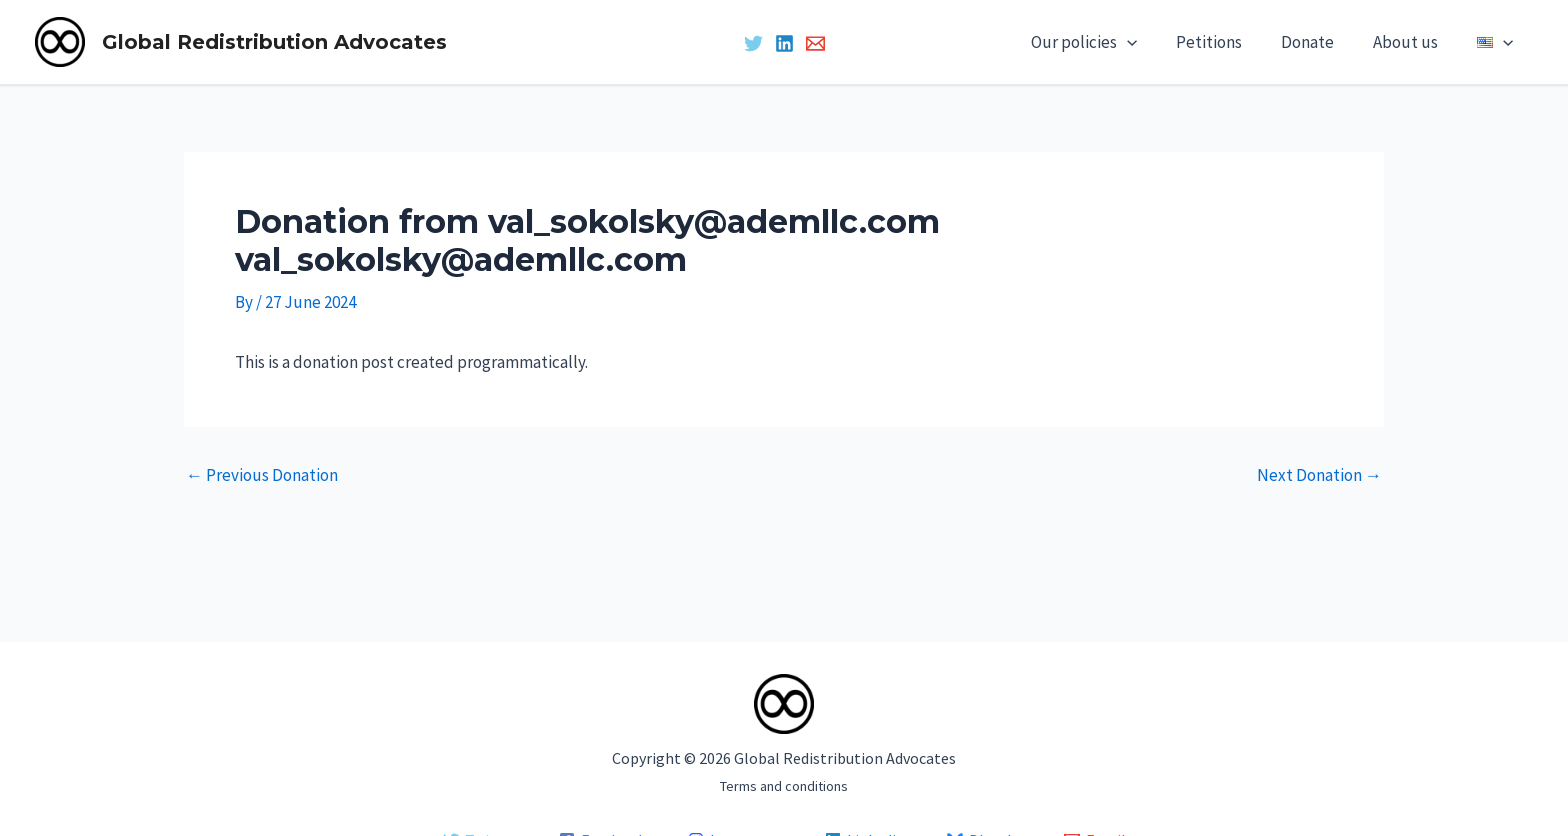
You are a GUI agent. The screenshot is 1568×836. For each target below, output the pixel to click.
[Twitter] (753, 43)
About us (1413, 42)
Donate (1320, 42)
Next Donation (1319, 475)
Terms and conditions (784, 786)
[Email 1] (815, 43)
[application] (1150, 42)
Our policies (1107, 42)
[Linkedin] (784, 43)
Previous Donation (262, 475)
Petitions (1227, 42)
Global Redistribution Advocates (274, 42)
